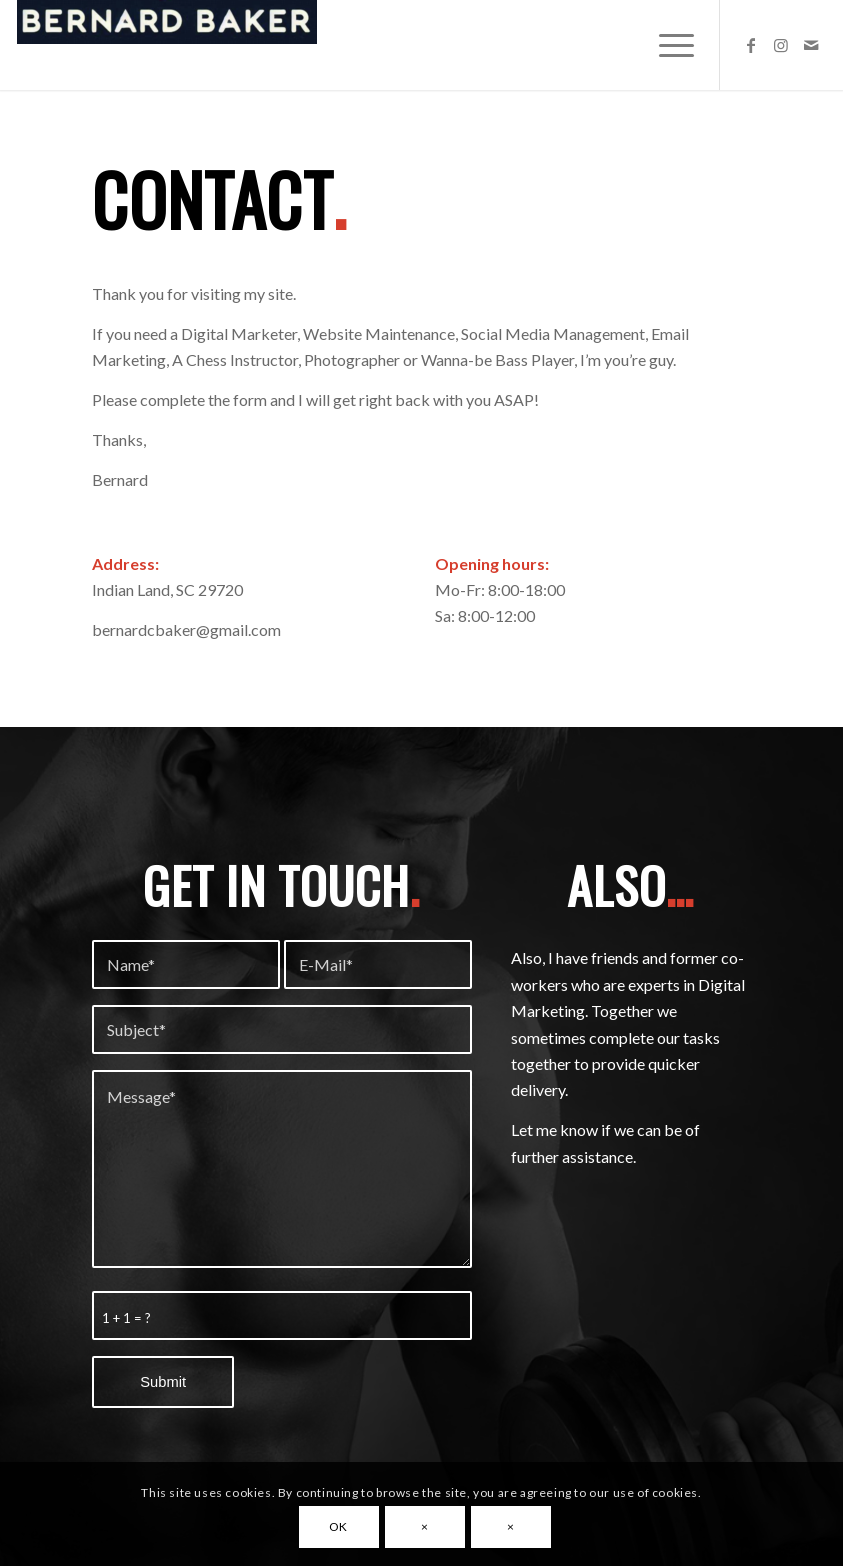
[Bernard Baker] (167, 45)
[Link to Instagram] (781, 45)
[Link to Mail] (811, 45)
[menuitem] (666, 45)
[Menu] (666, 45)
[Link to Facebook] (751, 45)
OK (338, 1526)
